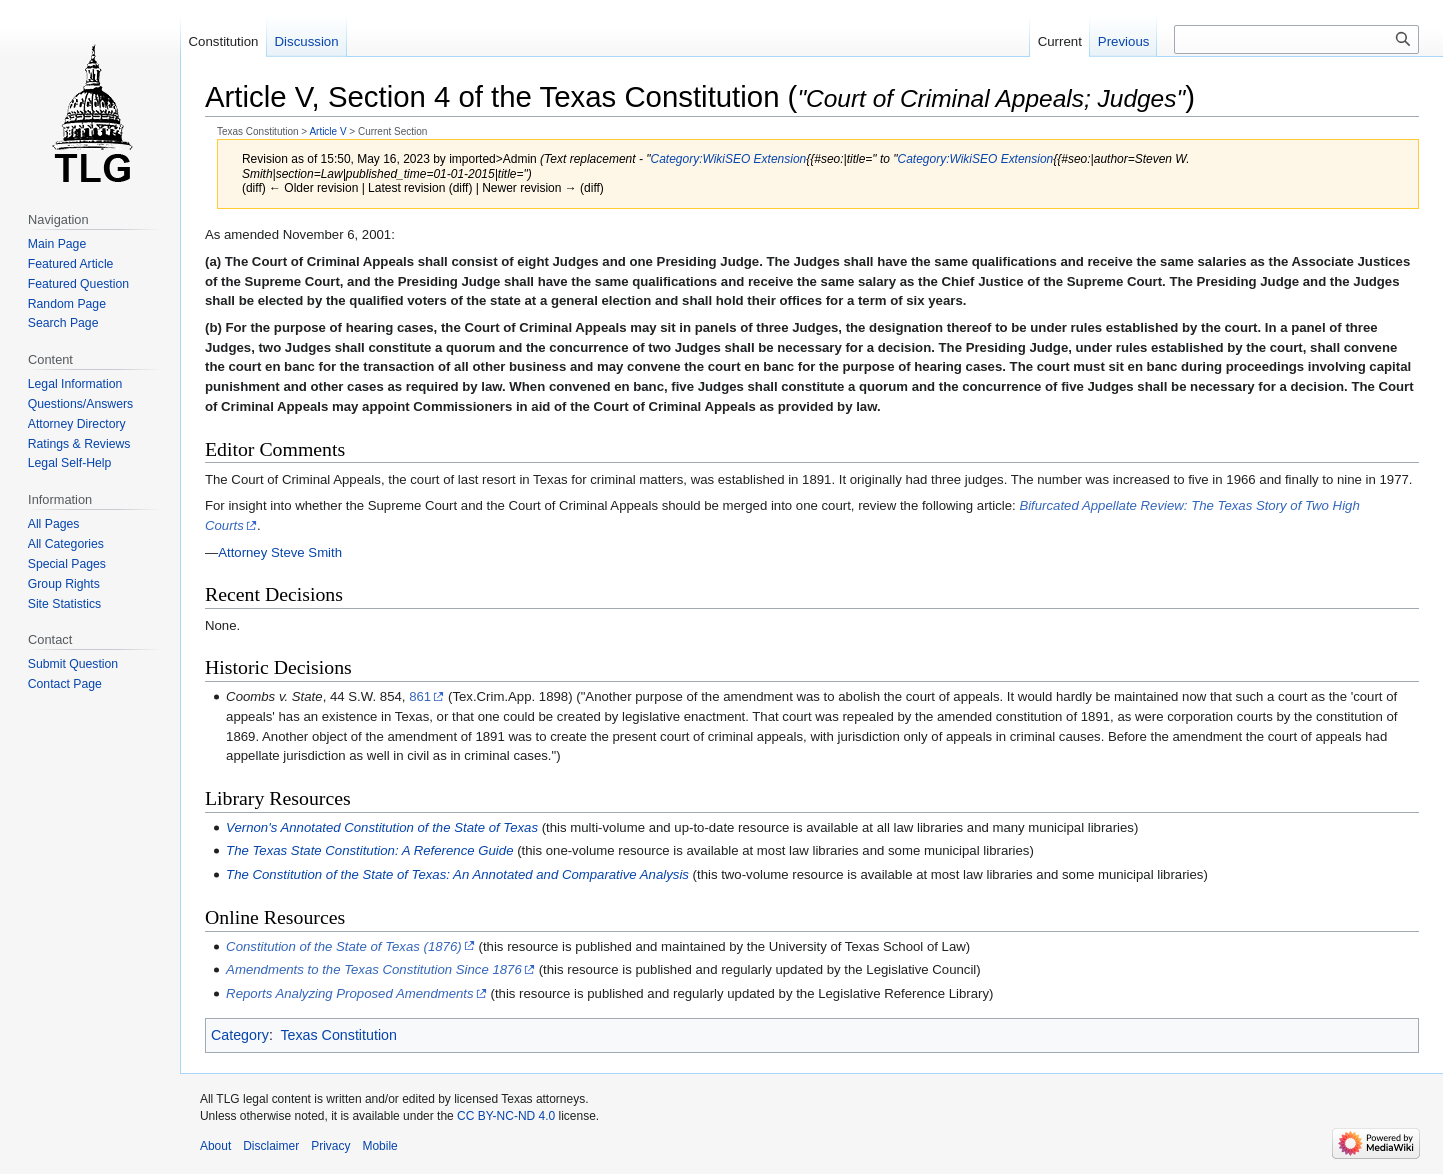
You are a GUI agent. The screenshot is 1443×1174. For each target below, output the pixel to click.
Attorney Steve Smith (280, 552)
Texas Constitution (338, 1035)
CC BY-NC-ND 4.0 (506, 1116)
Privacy (330, 1146)
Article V (327, 131)
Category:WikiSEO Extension (729, 159)
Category (240, 1035)
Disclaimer (271, 1146)
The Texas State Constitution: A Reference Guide (369, 850)
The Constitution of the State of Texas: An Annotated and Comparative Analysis (457, 874)
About (215, 1146)
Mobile (379, 1146)
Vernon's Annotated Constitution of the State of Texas (382, 827)
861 (420, 696)
